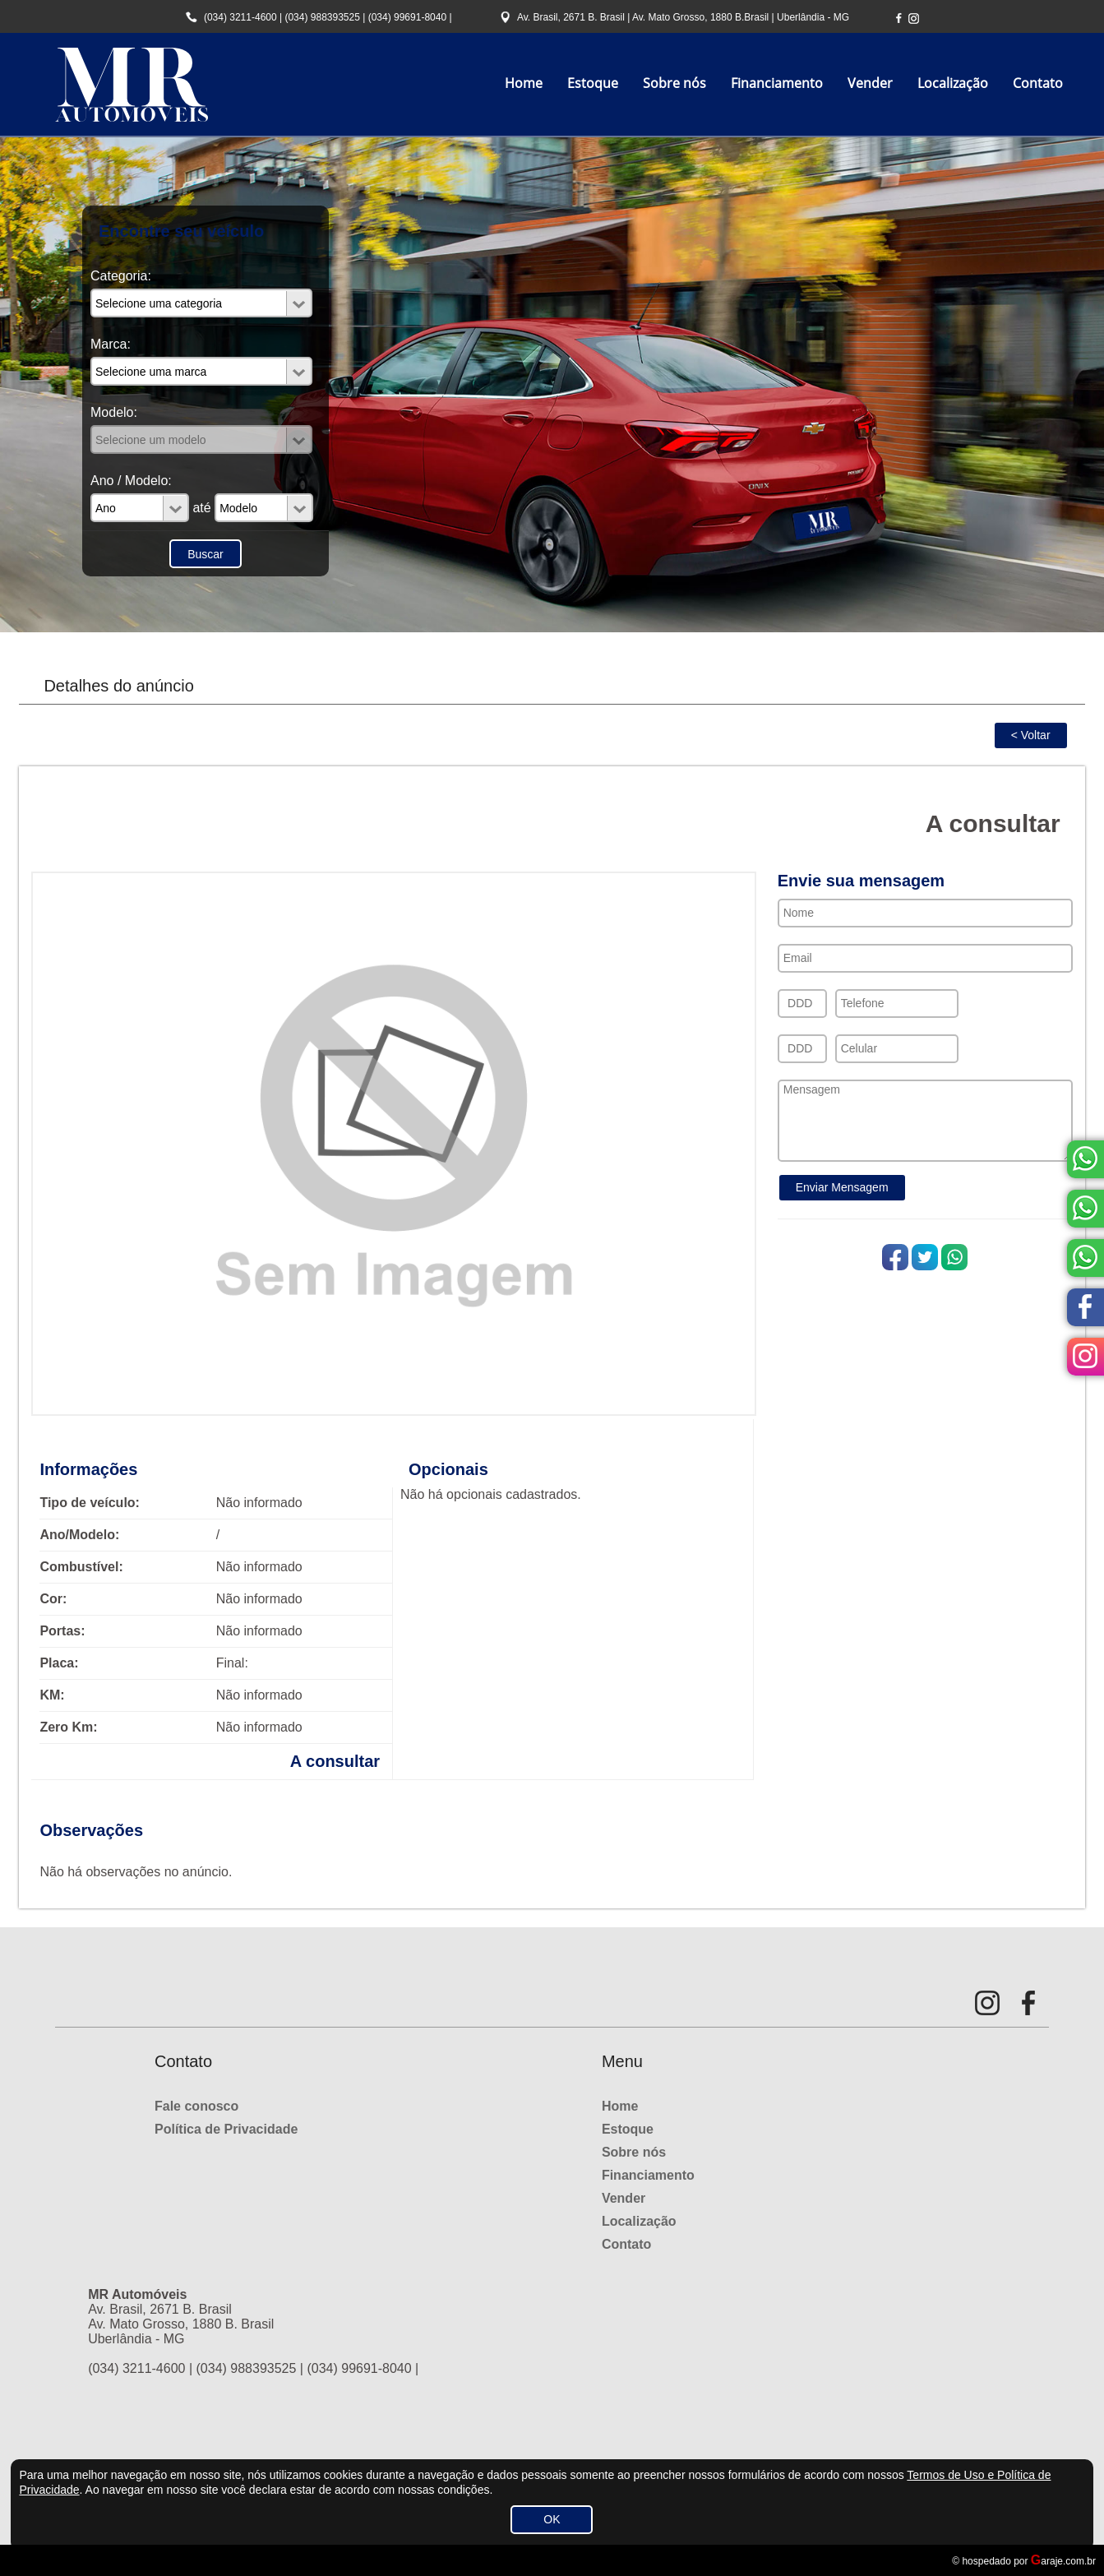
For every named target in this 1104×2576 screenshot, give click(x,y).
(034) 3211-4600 (240, 17)
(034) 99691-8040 (407, 17)
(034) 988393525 (321, 17)
